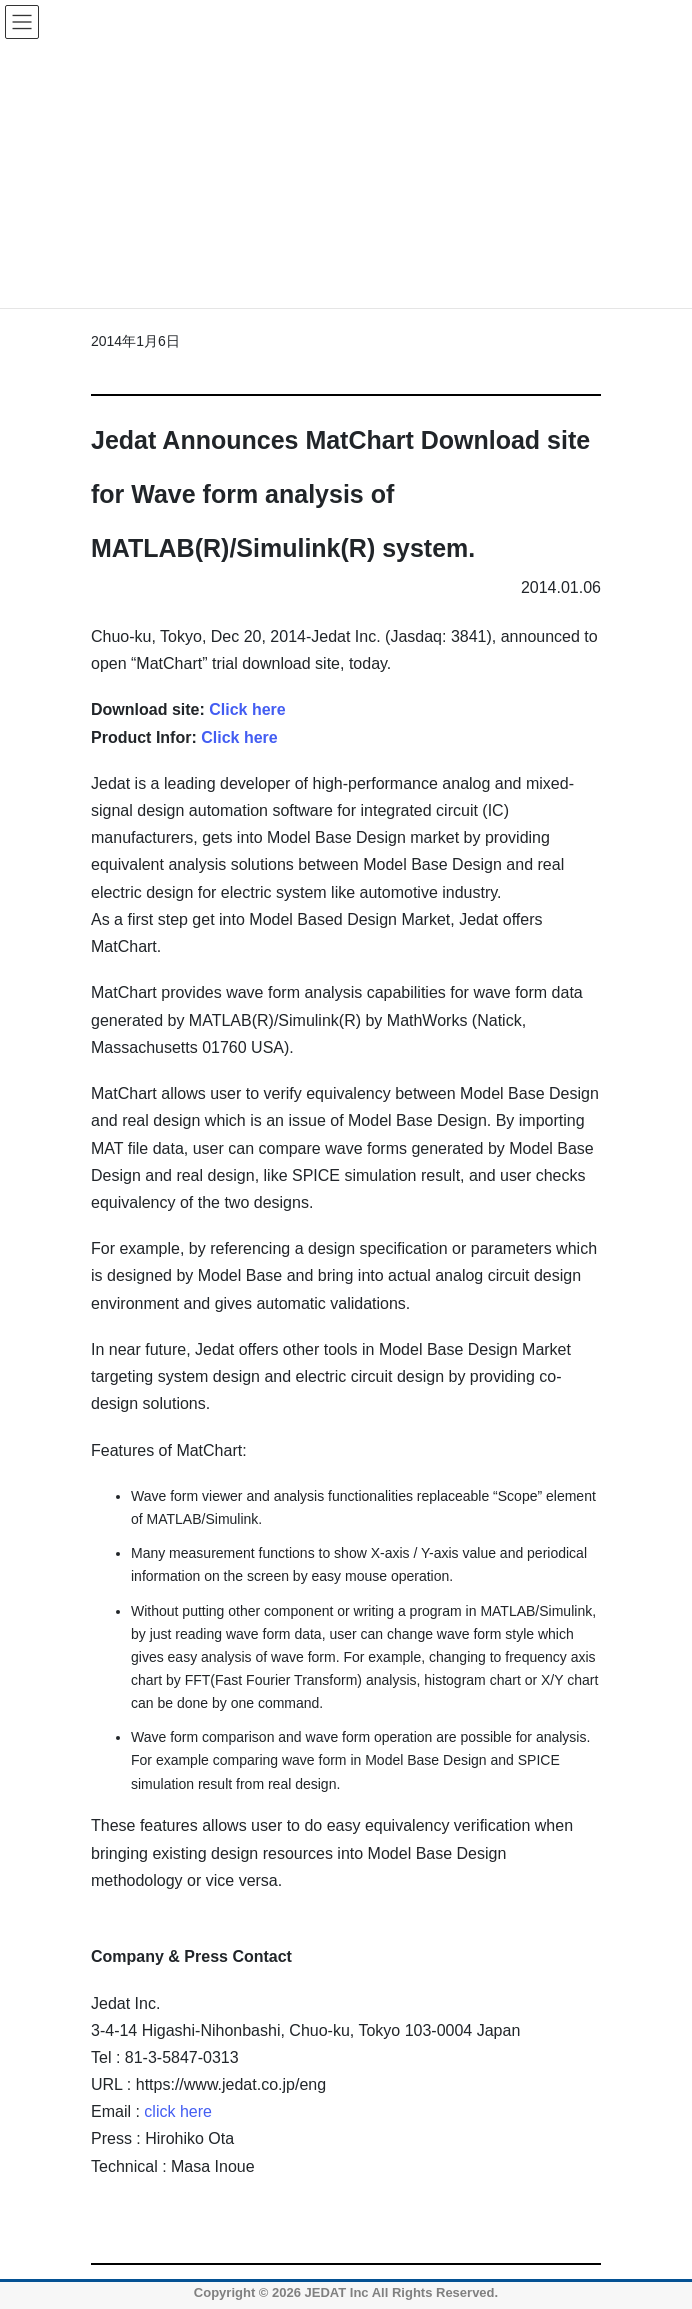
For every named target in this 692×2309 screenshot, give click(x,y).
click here (178, 2111)
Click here (247, 709)
